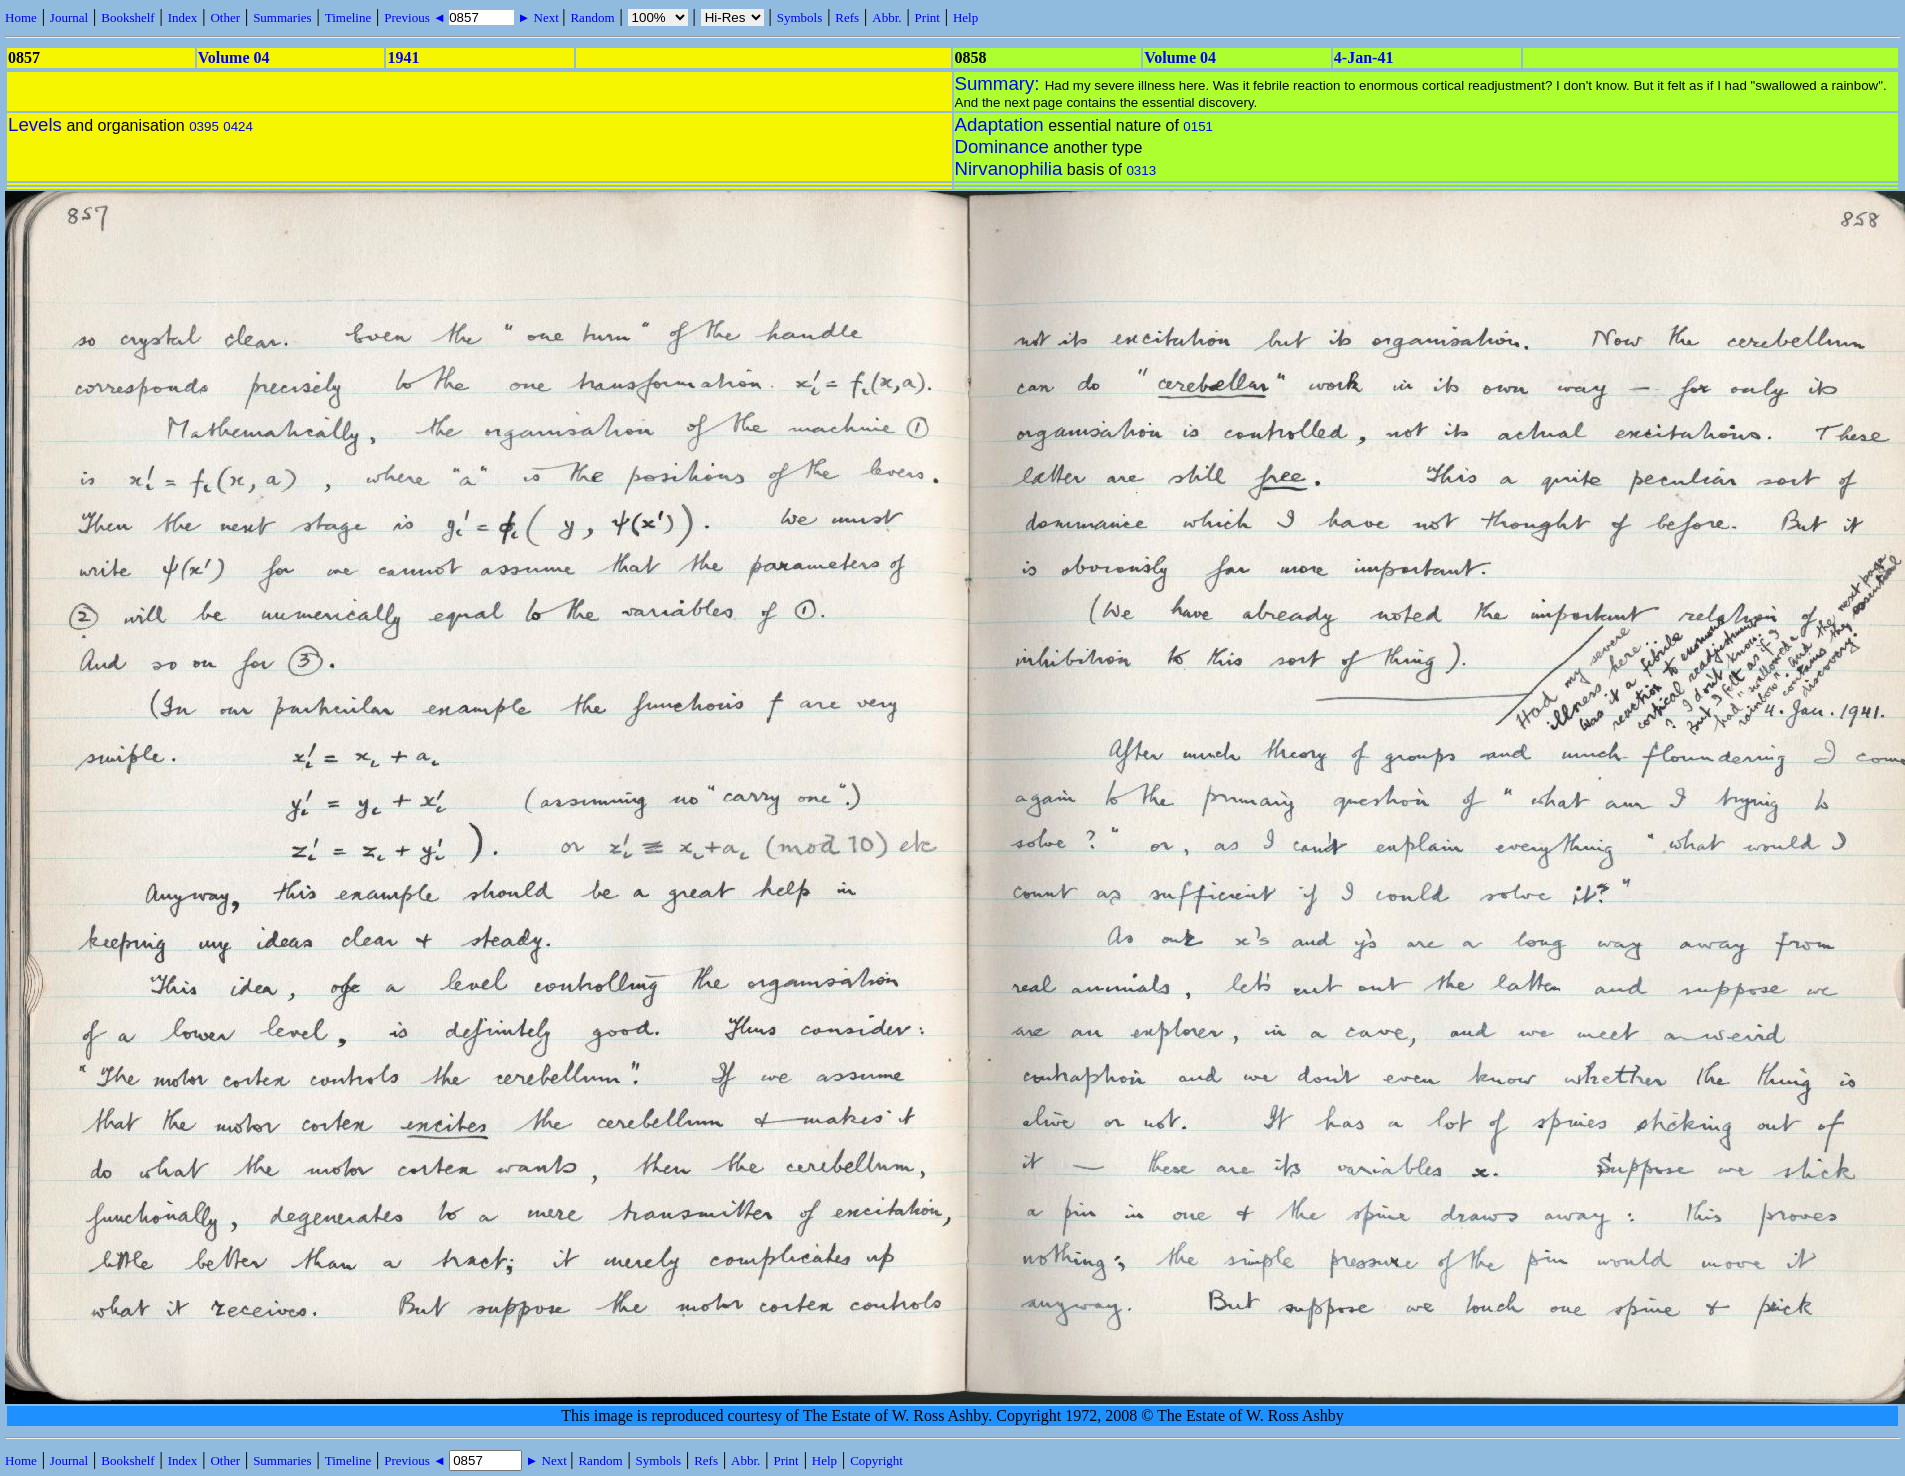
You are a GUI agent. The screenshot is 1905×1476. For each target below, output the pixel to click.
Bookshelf (127, 17)
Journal (69, 17)
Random (592, 17)
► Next (538, 17)
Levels (35, 124)
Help (965, 17)
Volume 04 (234, 57)
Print (927, 17)
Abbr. (886, 17)
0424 (238, 126)
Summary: (1000, 83)
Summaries (282, 17)
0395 (204, 126)
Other (225, 17)
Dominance (1002, 146)
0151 (1198, 126)
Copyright (876, 1460)
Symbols (800, 17)
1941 (403, 57)
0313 (1141, 170)
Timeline (348, 17)
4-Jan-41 (1364, 57)
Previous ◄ (416, 17)
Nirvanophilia (1009, 168)
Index (183, 17)
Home (21, 17)
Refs (847, 17)
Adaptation (999, 124)
